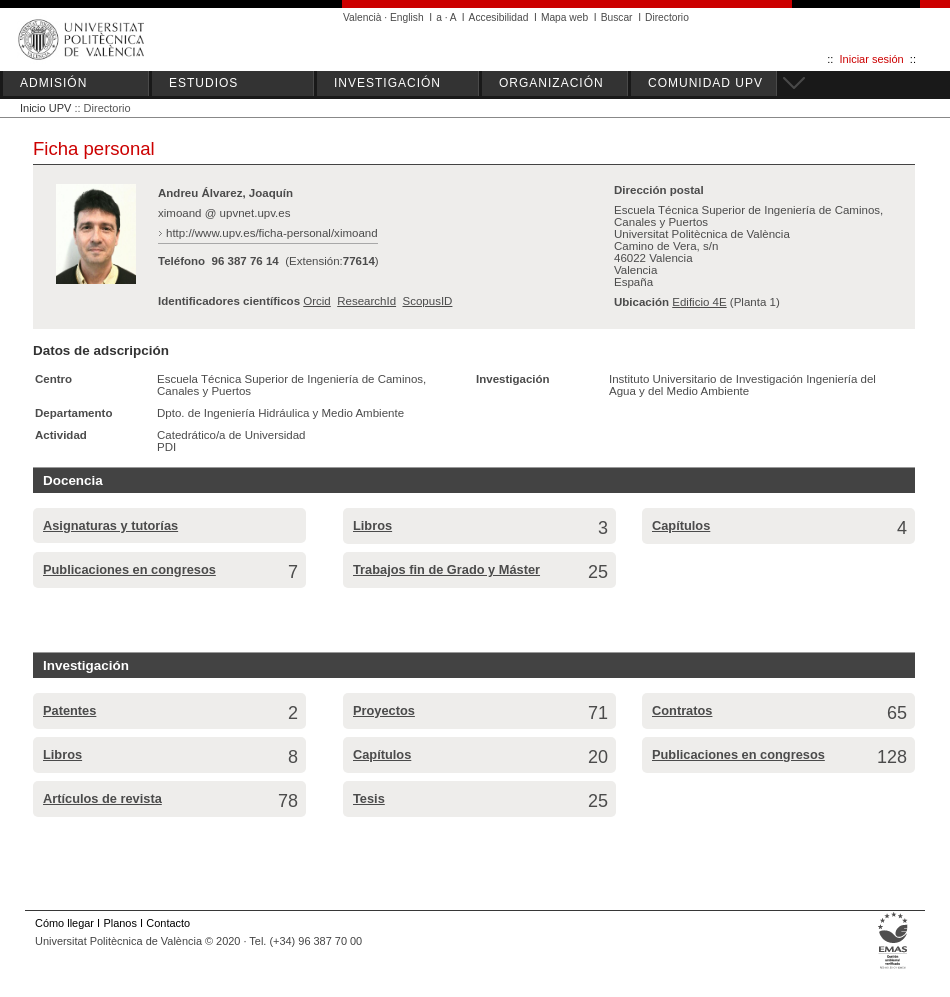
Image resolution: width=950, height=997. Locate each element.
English (407, 17)
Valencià (362, 17)
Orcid (317, 301)
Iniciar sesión (872, 59)
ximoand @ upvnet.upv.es (224, 213)
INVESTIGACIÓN (387, 83)
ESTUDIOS (203, 83)
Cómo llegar (64, 923)
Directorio (667, 17)
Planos (119, 923)
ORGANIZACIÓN (551, 83)
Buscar (617, 17)
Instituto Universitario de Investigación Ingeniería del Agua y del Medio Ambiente (742, 385)
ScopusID (427, 301)
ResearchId (366, 301)
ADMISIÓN (53, 83)
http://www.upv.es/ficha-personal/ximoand (272, 233)
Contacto (168, 923)
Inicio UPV (45, 108)
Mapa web (564, 17)
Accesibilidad (499, 17)
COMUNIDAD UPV (705, 83)
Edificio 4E (699, 302)
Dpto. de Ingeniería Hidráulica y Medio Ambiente (280, 413)
